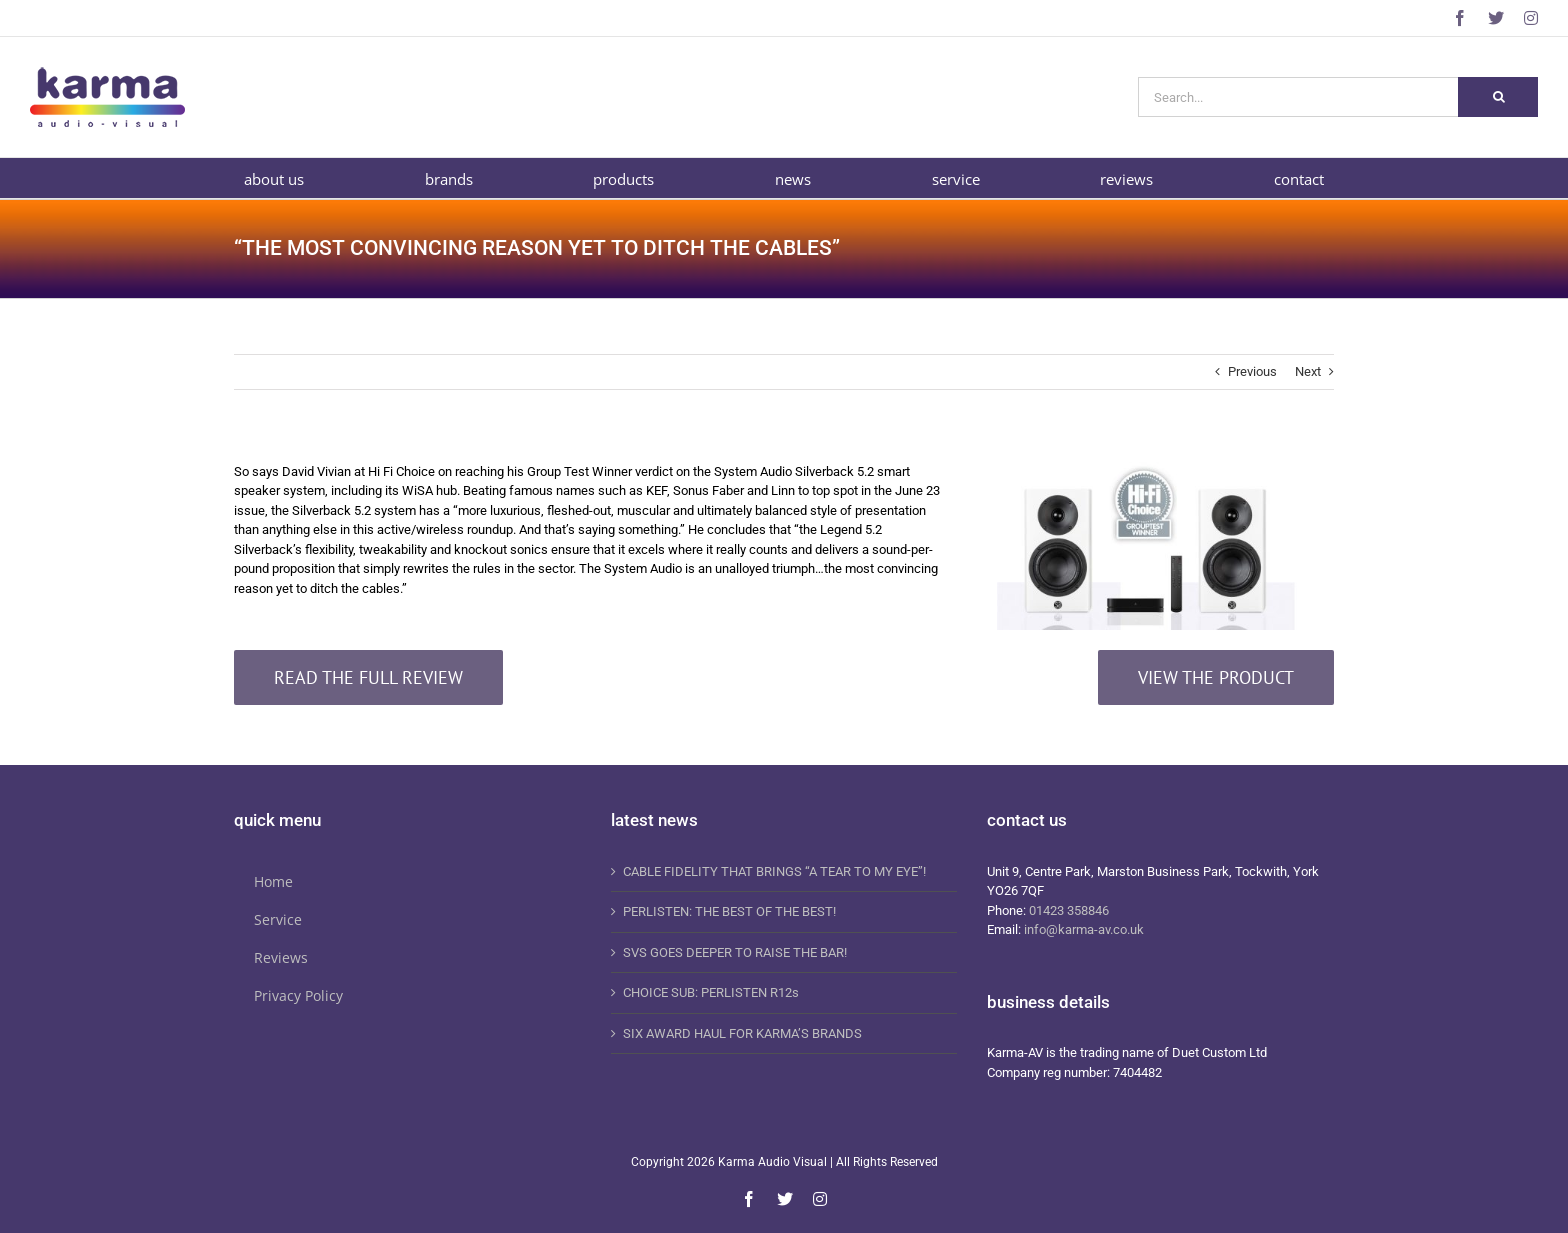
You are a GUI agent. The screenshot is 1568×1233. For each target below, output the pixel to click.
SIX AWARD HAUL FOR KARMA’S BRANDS (742, 1033)
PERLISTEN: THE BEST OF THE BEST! (729, 911)
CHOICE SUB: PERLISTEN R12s (711, 992)
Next (1308, 371)
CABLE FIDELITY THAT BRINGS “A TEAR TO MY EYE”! (774, 871)
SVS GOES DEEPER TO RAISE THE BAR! (735, 952)
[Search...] (1298, 97)
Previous (1252, 371)
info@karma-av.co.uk (1084, 929)
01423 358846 (1069, 910)
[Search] (1498, 97)
